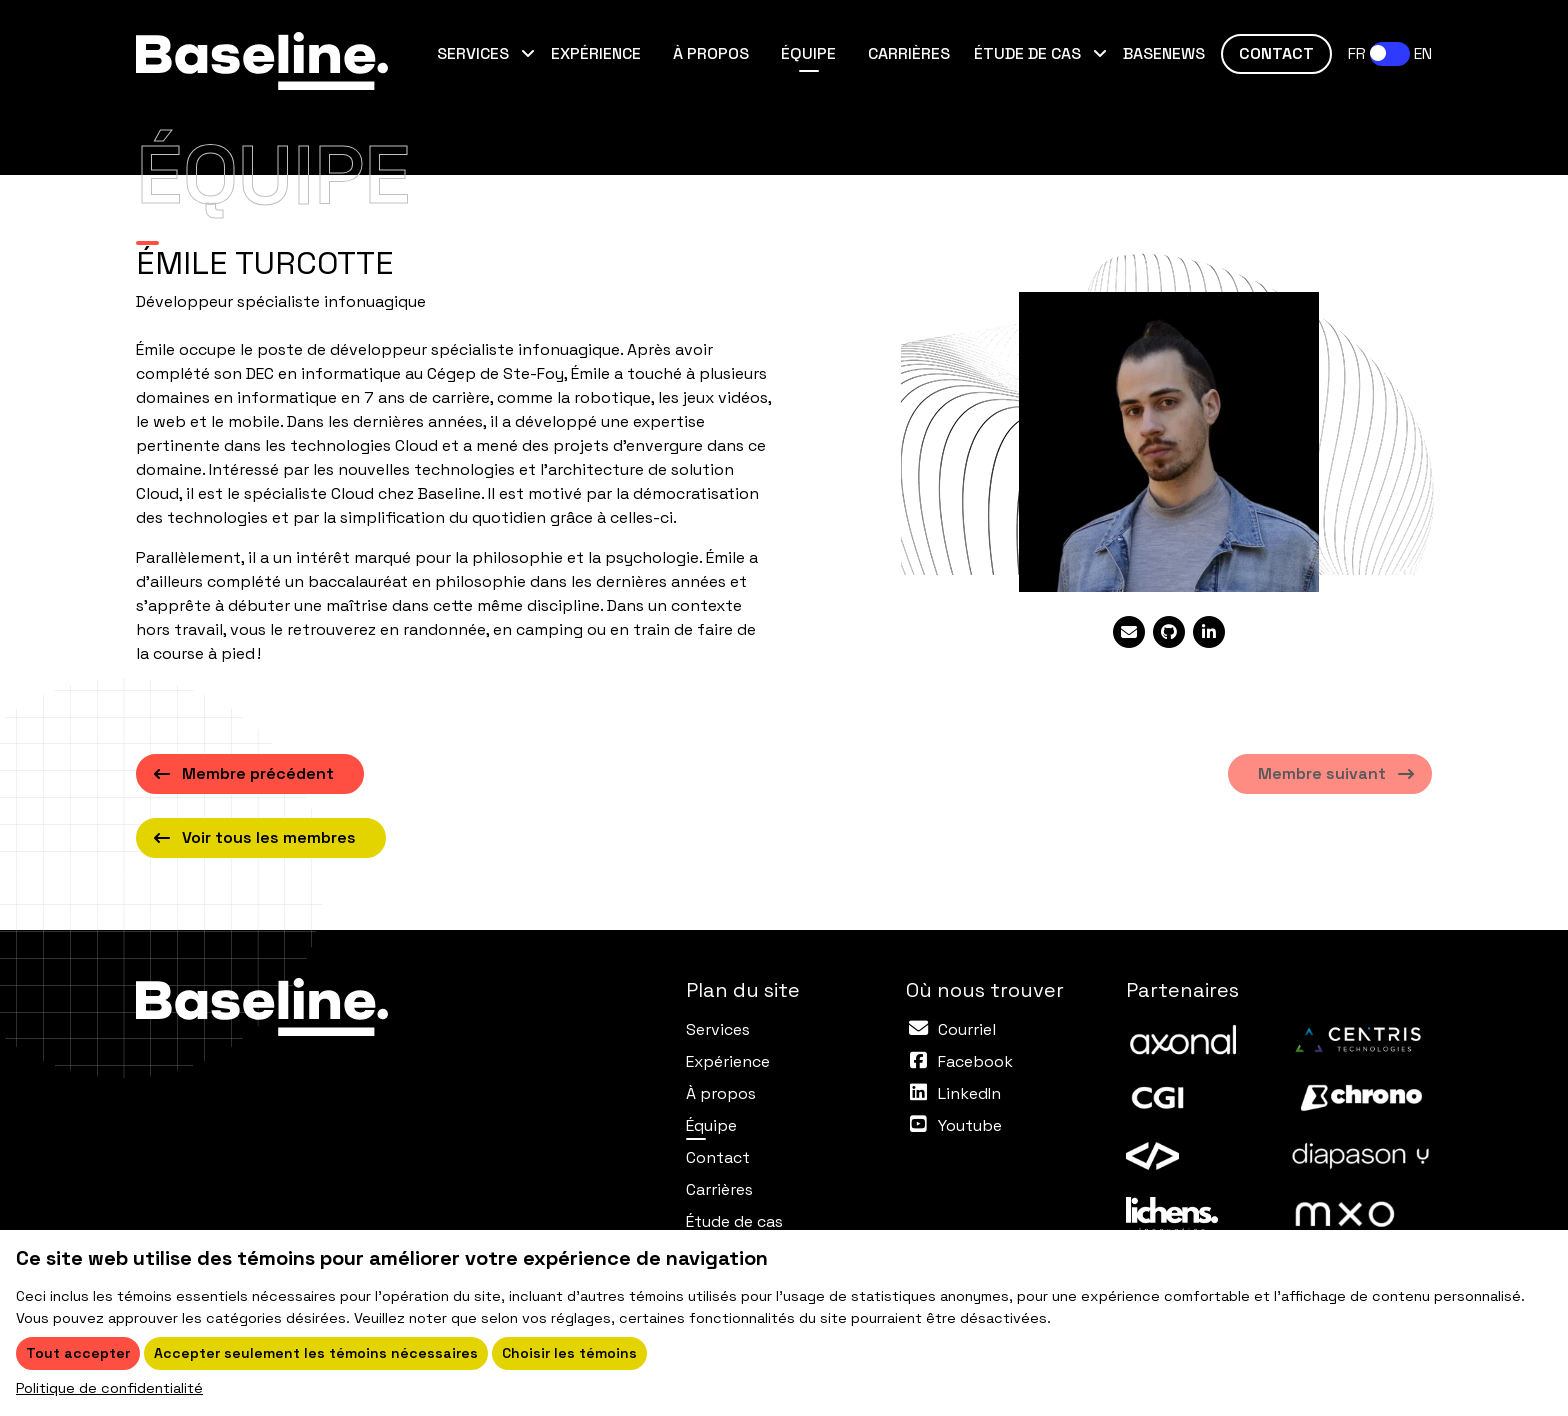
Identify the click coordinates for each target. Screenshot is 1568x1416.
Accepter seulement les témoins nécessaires (316, 1353)
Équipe (816, 53)
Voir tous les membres (269, 837)
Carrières (909, 53)
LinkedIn (969, 1093)
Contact (1276, 53)
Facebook (975, 1061)
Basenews (1164, 53)
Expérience (596, 53)
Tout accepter (78, 1353)
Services (475, 53)
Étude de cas (1029, 53)
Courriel (967, 1029)
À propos (711, 53)
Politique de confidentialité (109, 1388)
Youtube (970, 1125)
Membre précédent (258, 773)
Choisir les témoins (569, 1353)
